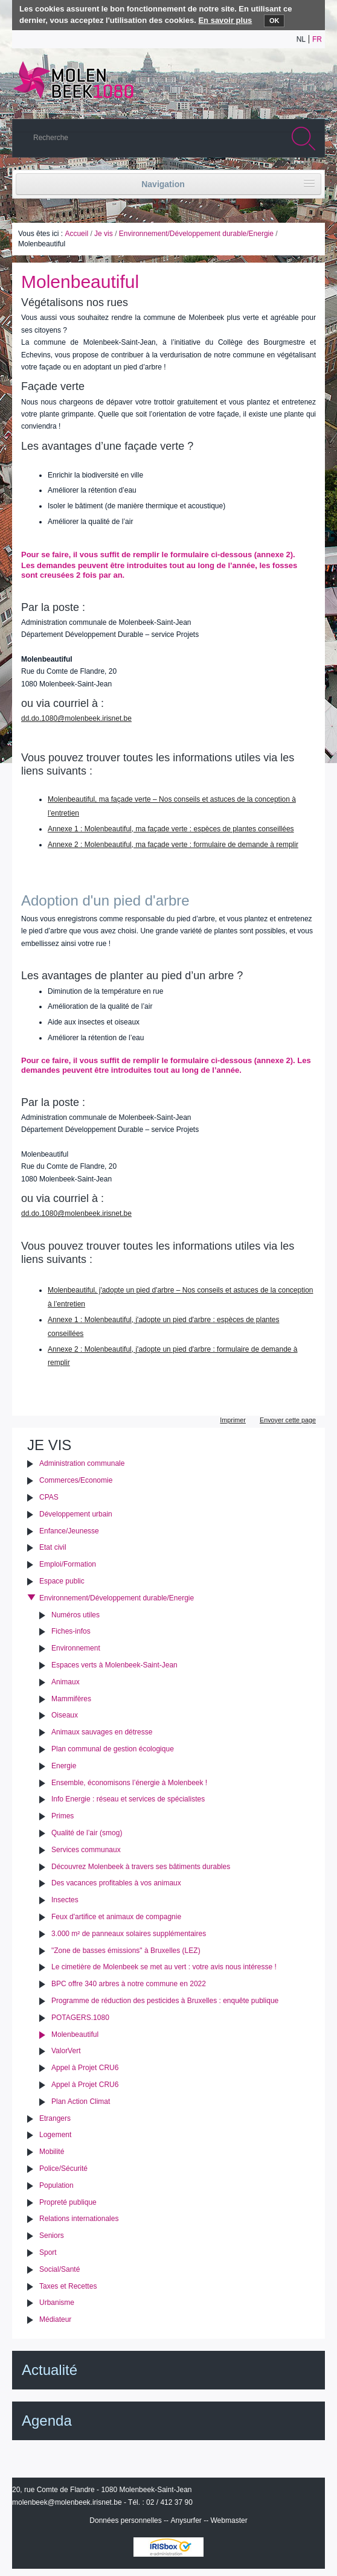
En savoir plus (225, 20)
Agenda (47, 2420)
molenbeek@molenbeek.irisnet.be (67, 2502)
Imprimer (233, 1420)
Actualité (49, 2370)
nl (301, 39)
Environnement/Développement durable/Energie (196, 233)
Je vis (103, 233)
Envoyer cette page (288, 1420)
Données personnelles (125, 2520)
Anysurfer (185, 2520)
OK (274, 20)
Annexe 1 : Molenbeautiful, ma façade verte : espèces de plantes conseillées (171, 829)
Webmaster (229, 2520)
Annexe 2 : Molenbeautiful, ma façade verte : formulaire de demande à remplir (173, 844)
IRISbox (168, 2547)
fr (317, 39)
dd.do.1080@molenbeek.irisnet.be (76, 718)
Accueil (76, 233)
